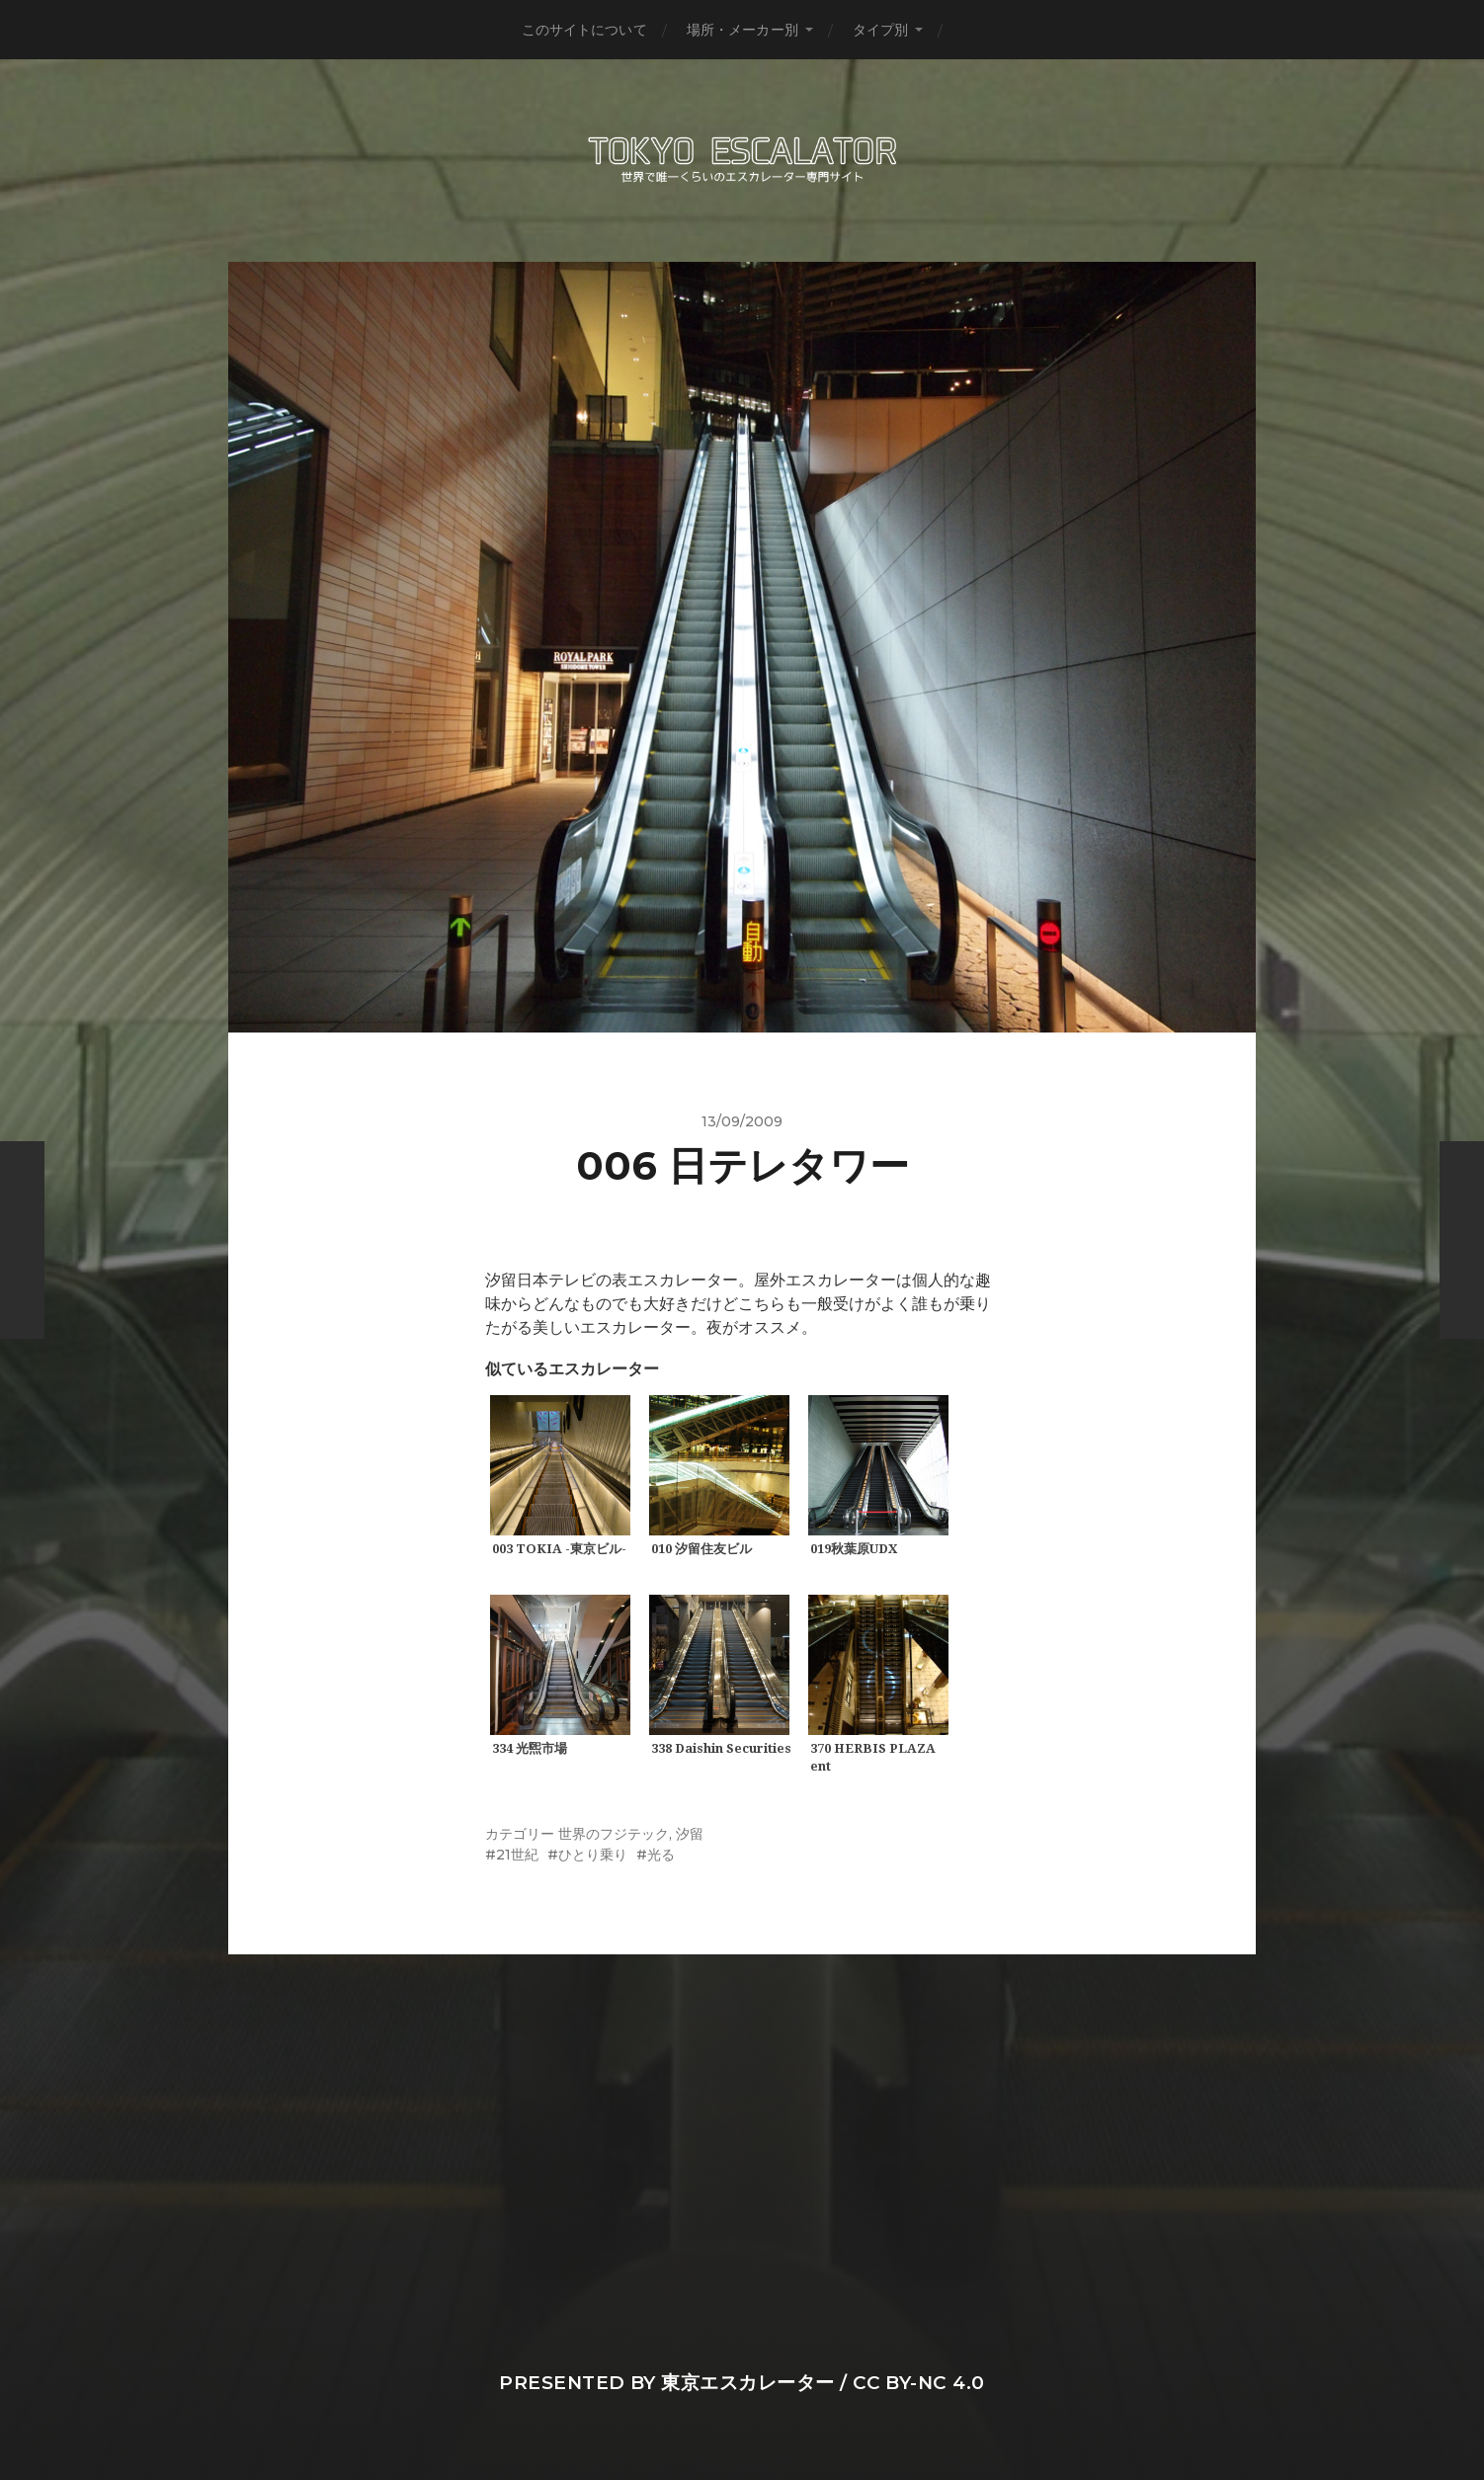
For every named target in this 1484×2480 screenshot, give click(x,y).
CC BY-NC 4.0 (919, 2382)
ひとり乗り (592, 1854)
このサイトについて (584, 30)
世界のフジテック (613, 1834)
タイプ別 (881, 30)
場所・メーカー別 (742, 30)
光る (661, 1854)
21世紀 (517, 1854)
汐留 (689, 1834)
